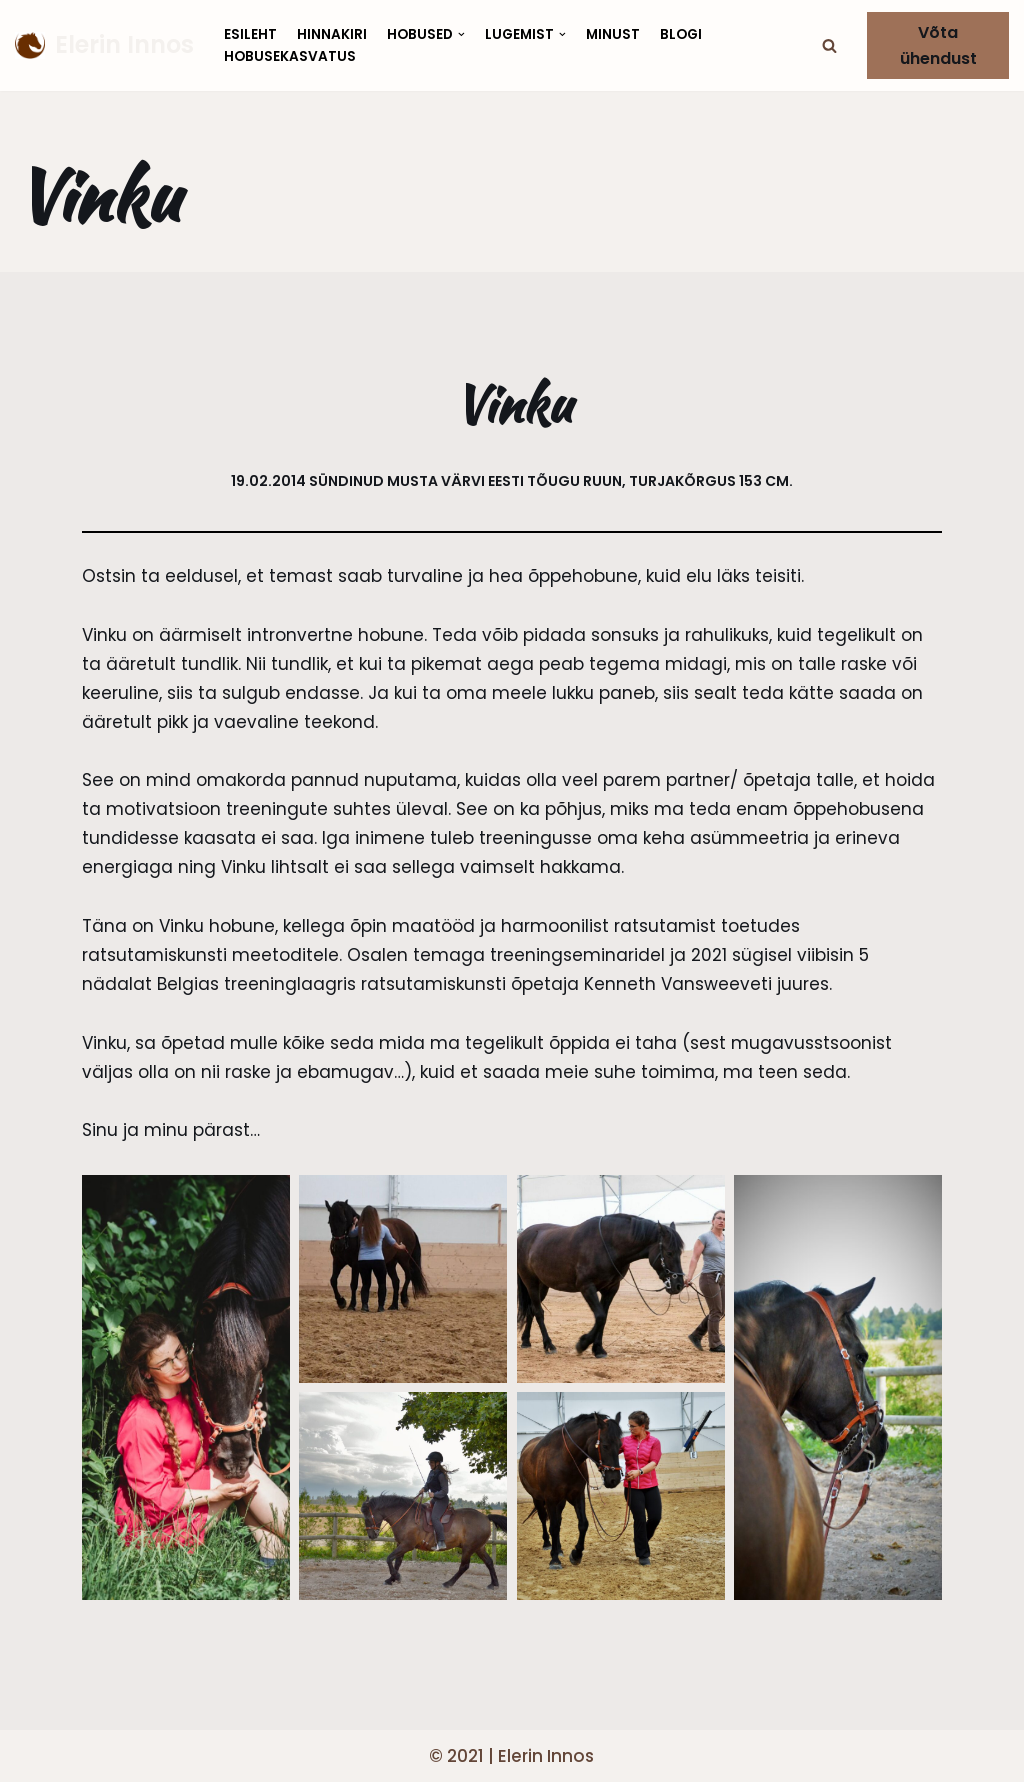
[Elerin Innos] (104, 45)
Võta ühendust (938, 45)
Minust (613, 34)
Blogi (681, 34)
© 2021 (456, 1756)
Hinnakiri (332, 34)
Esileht (250, 34)
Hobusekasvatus (290, 56)
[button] (829, 45)
